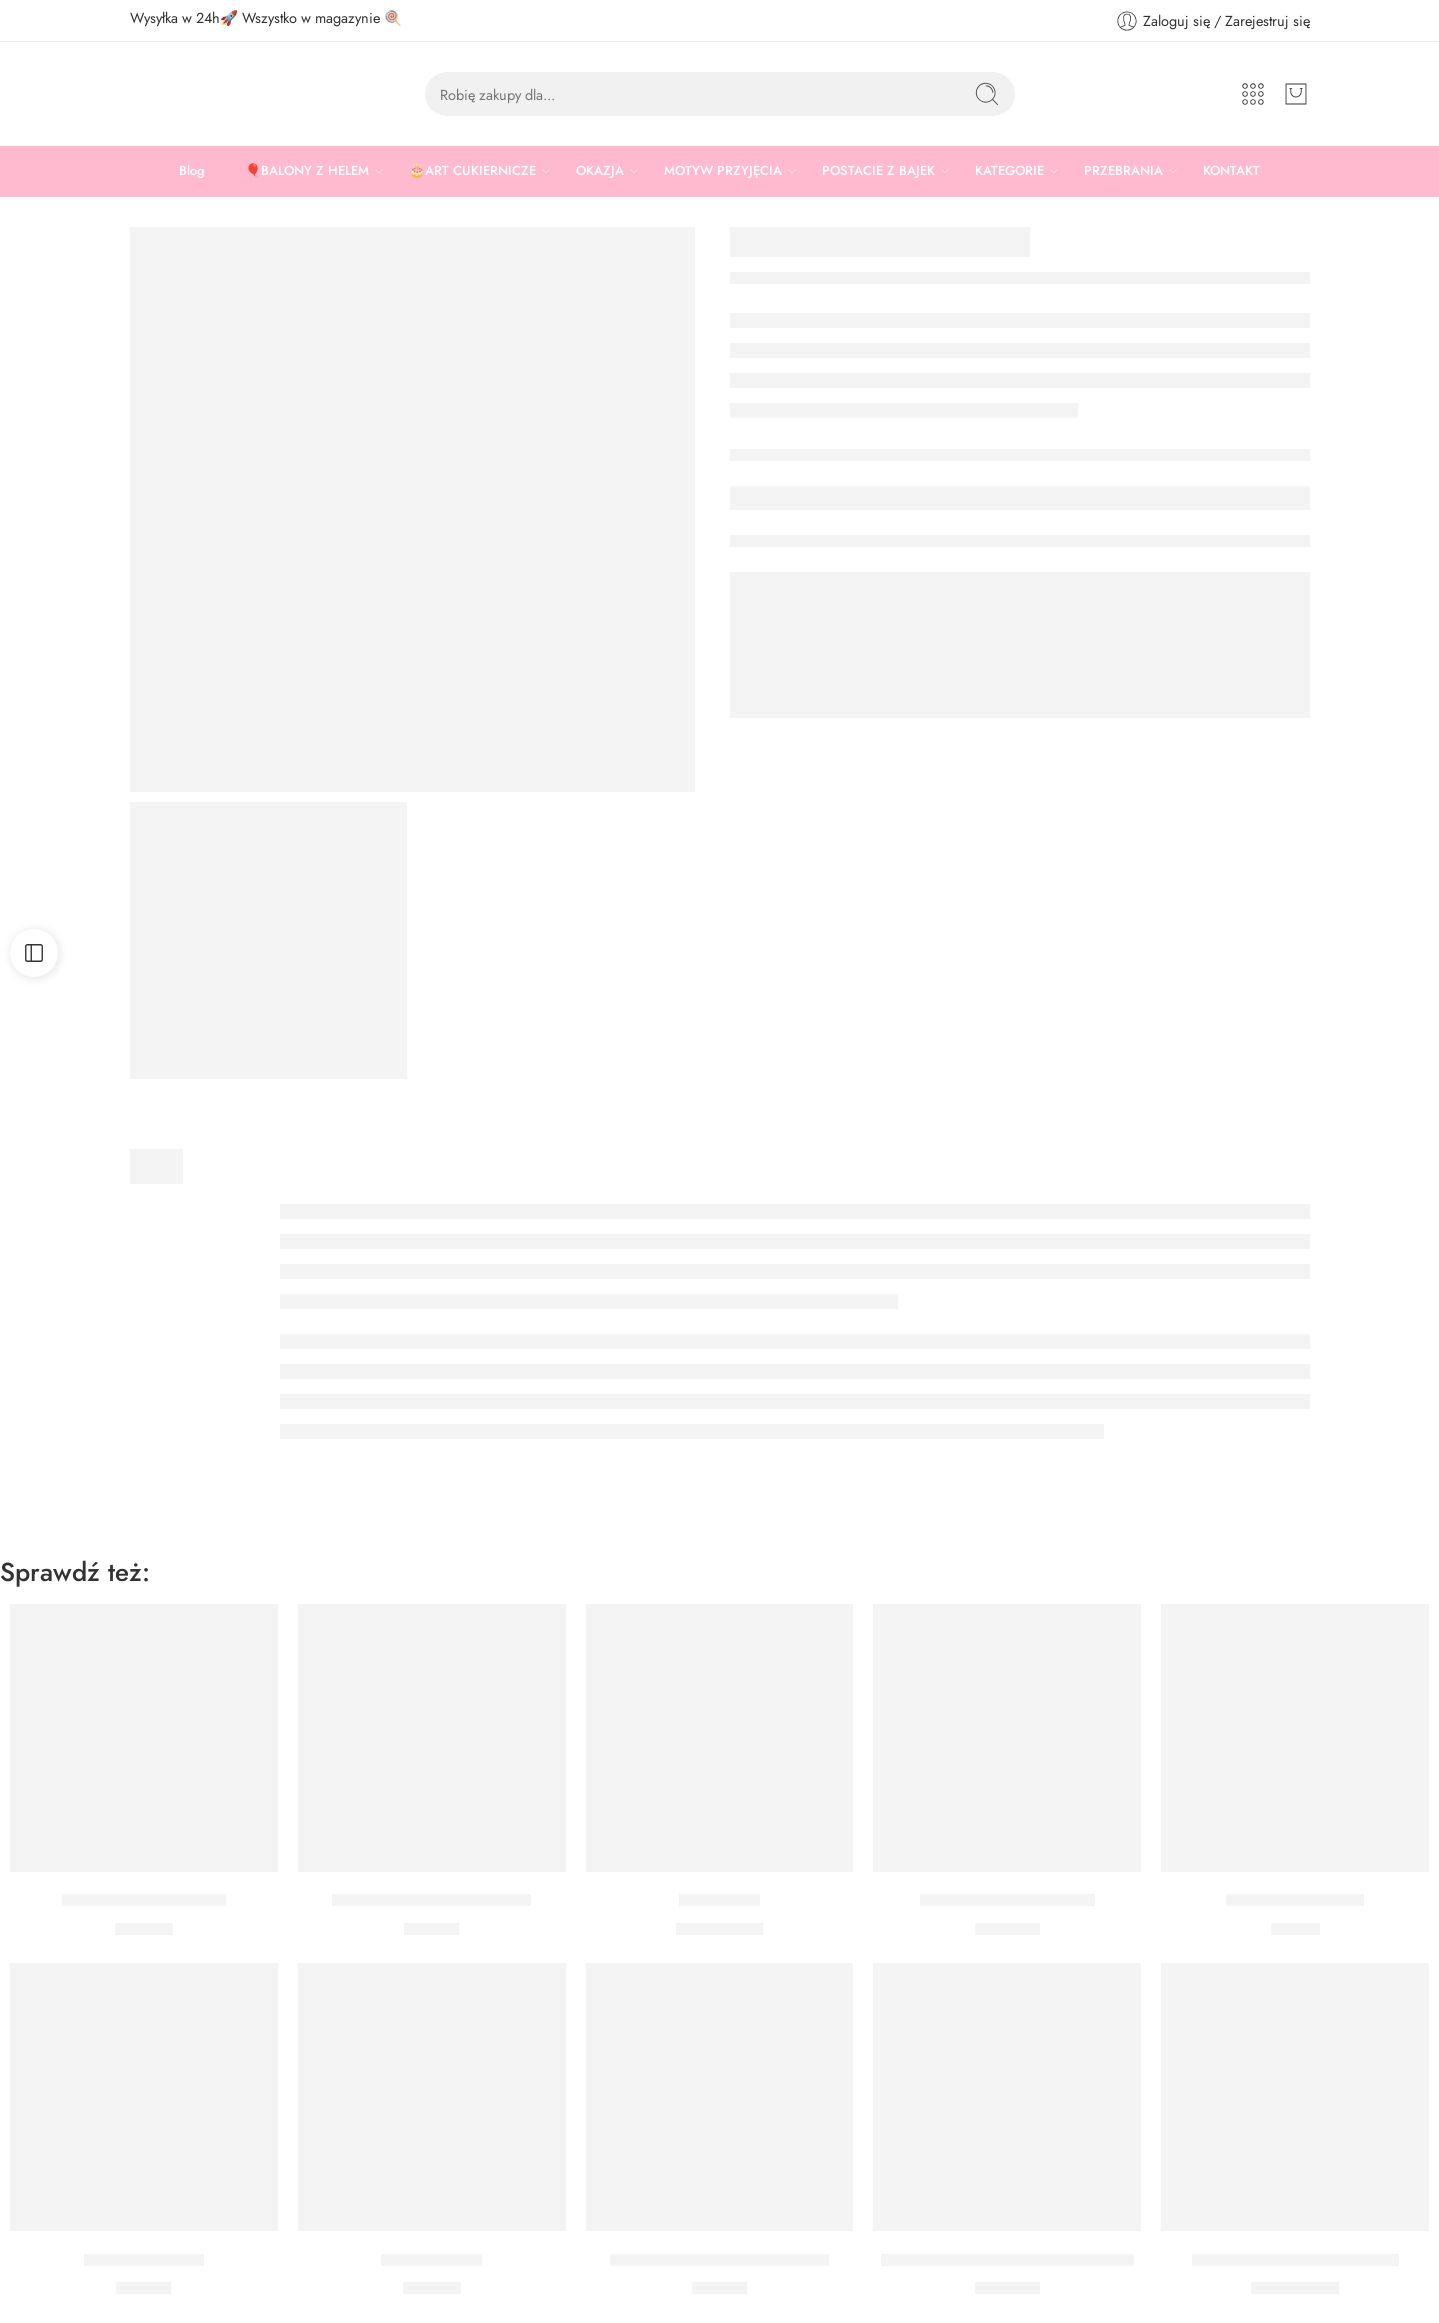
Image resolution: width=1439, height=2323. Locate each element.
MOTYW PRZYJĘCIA (723, 171)
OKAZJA (600, 171)
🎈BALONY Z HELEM (307, 171)
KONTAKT (1231, 170)
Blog (192, 170)
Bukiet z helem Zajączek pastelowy (1007, 2260)
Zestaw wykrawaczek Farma (431, 1901)
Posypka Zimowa (144, 2260)
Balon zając (719, 1901)
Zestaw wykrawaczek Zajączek (719, 2260)
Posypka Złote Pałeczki (144, 1901)
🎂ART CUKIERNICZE (472, 171)
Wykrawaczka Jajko (1295, 1901)
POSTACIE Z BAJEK (878, 171)
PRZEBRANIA (1123, 171)
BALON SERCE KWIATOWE (1295, 2260)
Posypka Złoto (431, 2260)
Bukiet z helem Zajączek (1007, 1901)
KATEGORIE (1009, 171)
